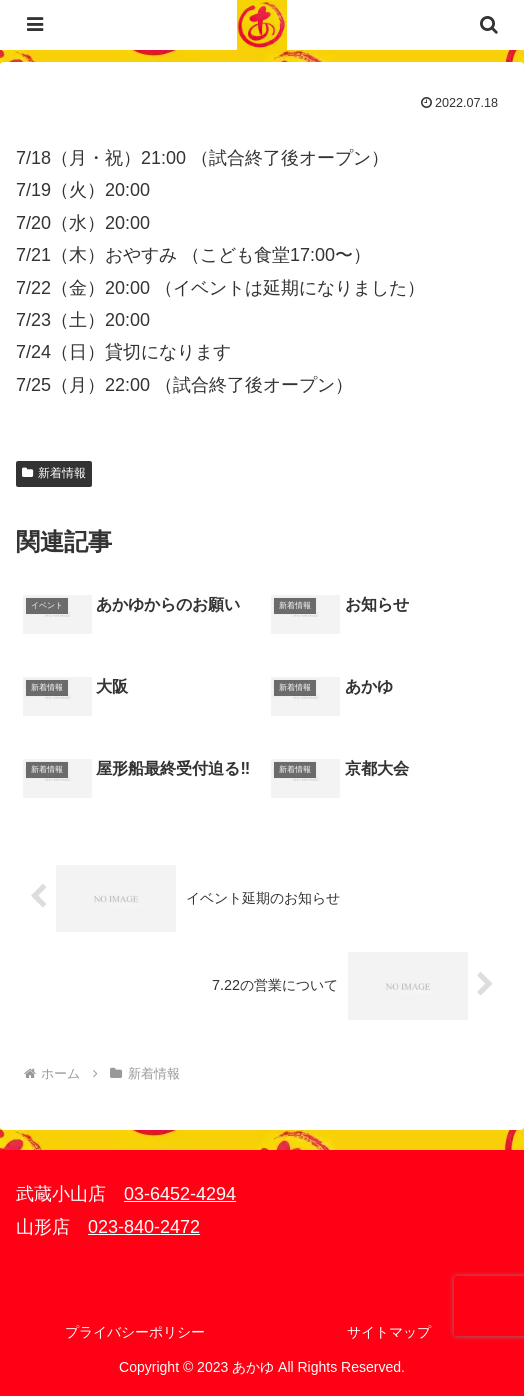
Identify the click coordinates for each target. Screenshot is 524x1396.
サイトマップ (389, 1332)
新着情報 (54, 473)
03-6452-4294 (180, 1194)
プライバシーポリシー (135, 1332)
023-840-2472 (144, 1227)
